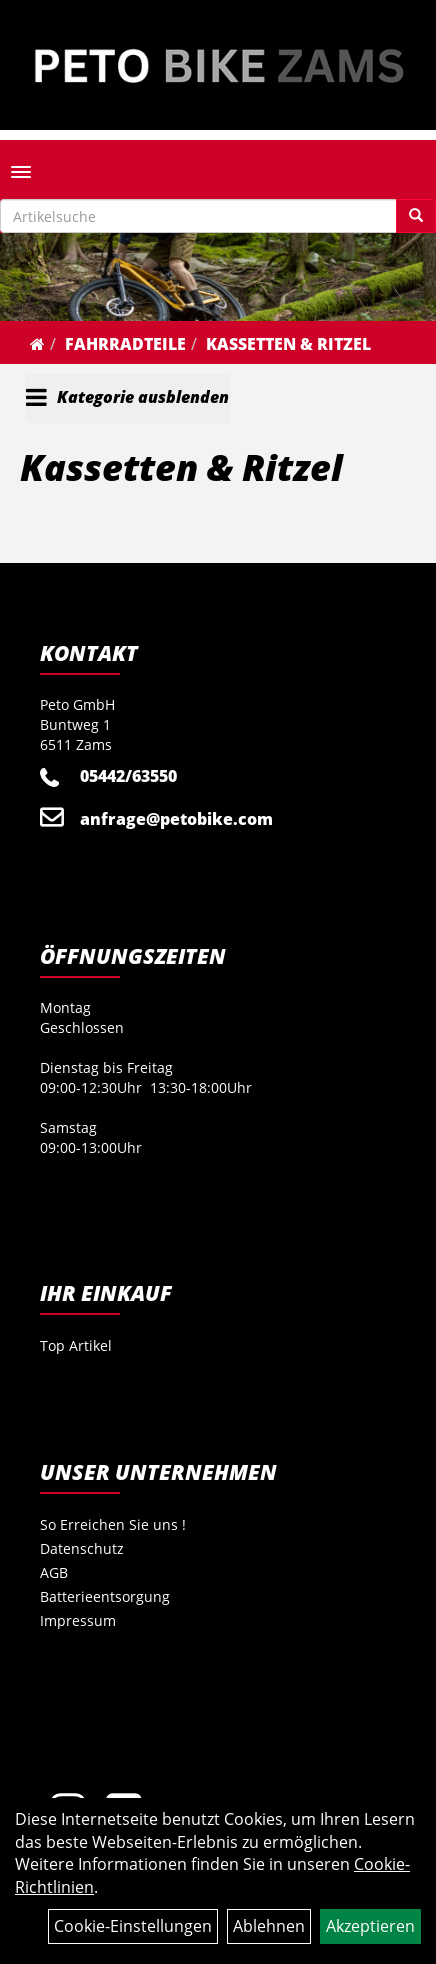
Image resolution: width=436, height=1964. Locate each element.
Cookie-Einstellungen (133, 1926)
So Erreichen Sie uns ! (113, 1524)
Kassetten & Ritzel (288, 344)
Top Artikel (76, 1345)
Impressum (78, 1620)
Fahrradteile (125, 344)
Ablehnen (269, 1926)
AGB (54, 1572)
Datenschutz (82, 1548)
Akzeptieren (370, 1926)
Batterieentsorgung (105, 1596)
